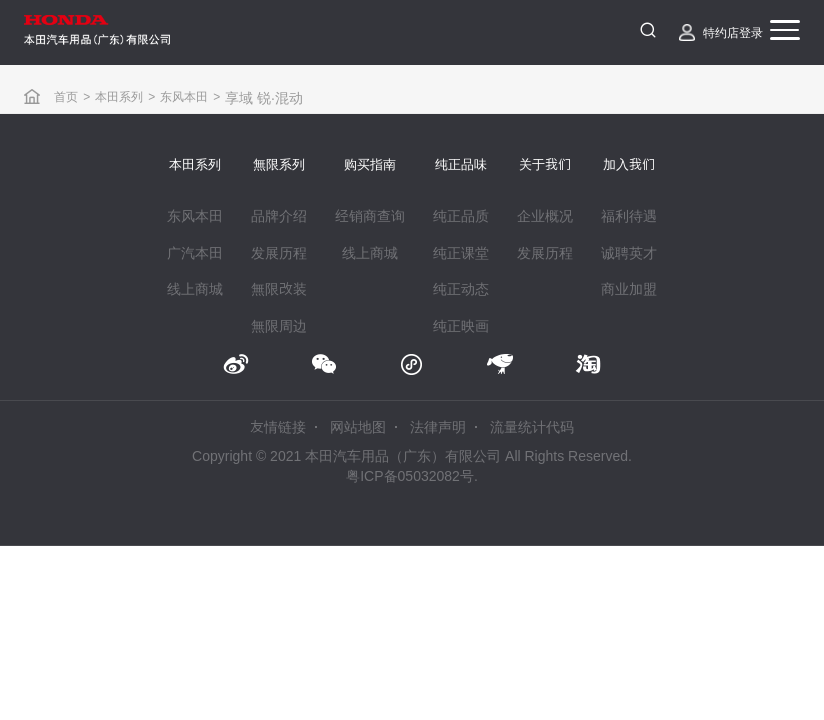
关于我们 (545, 164)
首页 (66, 96)
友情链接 (278, 429)
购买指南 (370, 164)
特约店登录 (733, 32)
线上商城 (195, 289)
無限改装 (279, 289)
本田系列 (119, 96)
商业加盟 (629, 289)
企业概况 (545, 216)
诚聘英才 (629, 253)
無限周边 (279, 326)
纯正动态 (461, 289)
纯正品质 (461, 216)
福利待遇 (629, 216)
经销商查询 (370, 216)
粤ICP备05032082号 (410, 477)
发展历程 (279, 253)
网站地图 (358, 429)
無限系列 (279, 164)
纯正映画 (461, 326)
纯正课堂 (461, 253)
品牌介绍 (279, 216)
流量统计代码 (532, 429)
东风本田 (184, 96)
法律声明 (438, 429)
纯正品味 (461, 164)
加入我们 (629, 164)
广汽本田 (195, 253)
